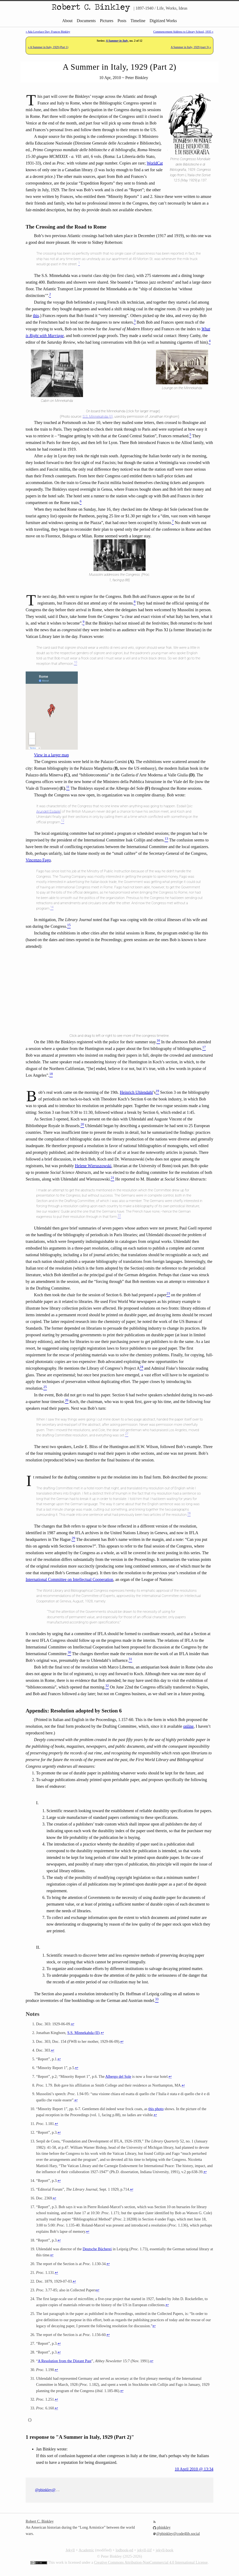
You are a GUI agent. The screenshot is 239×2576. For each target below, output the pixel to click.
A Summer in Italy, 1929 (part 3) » (191, 47)
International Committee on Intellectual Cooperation (69, 1579)
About (67, 20)
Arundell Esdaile (48, 811)
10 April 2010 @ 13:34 (194, 2469)
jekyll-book (165, 2550)
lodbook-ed (124, 2550)
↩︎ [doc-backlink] (72, 2024)
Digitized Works (163, 20)
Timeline (138, 20)
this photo (156, 2109)
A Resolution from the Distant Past (64, 2361)
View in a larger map (51, 755)
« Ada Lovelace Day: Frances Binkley (48, 31)
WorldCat (155, 163)
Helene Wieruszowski (93, 1165)
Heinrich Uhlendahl (136, 1092)
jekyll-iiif (144, 2550)
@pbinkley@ (45, 2490)
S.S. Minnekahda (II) (98, 416)
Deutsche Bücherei (97, 2249)
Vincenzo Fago (38, 860)
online (188, 1726)
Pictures (106, 20)
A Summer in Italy (117, 40)
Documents (86, 20)
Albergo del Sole (118, 2076)
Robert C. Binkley (91, 6)
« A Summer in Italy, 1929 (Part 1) (48, 47)
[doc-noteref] (79, 264)
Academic (86, 2550)
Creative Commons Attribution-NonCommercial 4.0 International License (151, 2562)
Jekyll (70, 2550)
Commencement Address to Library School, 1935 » (183, 31)
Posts (122, 20)
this (36, 315)
